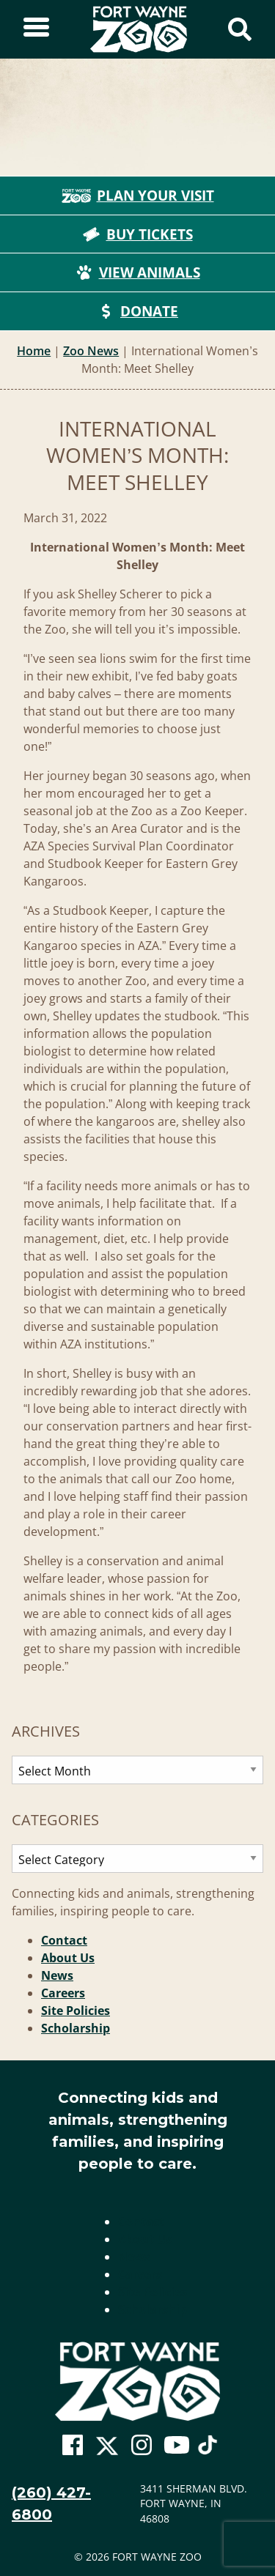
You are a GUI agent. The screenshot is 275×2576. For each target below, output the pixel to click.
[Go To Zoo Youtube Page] (177, 2445)
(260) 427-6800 (51, 2503)
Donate (137, 311)
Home (34, 351)
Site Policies (75, 2010)
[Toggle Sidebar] (36, 29)
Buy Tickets (138, 234)
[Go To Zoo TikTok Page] (207, 2449)
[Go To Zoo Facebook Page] (72, 2445)
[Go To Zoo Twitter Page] (107, 2449)
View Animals (138, 272)
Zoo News (91, 351)
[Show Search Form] (240, 29)
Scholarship (75, 2028)
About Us (68, 1958)
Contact (64, 1940)
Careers (63, 1993)
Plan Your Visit (138, 195)
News (57, 1975)
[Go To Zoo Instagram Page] (141, 2445)
